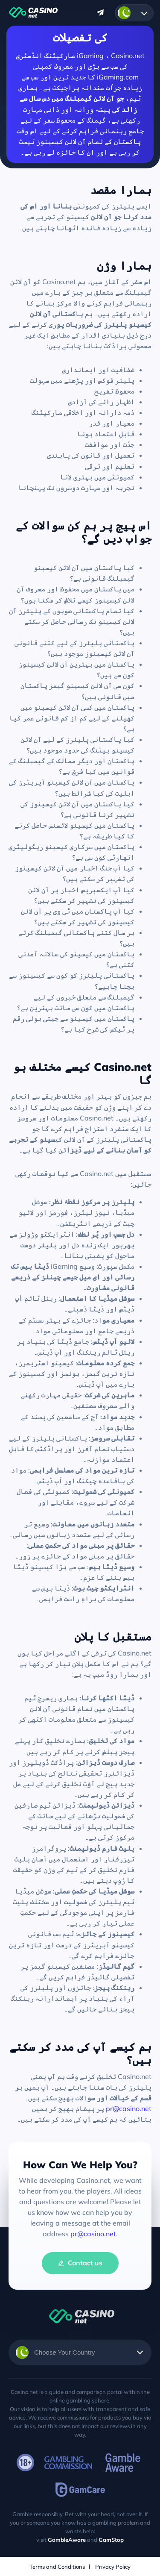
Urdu (124, 12)
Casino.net (32, 13)
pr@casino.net (128, 2108)
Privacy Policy (113, 2567)
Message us (100, 12)
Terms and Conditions (57, 2567)
